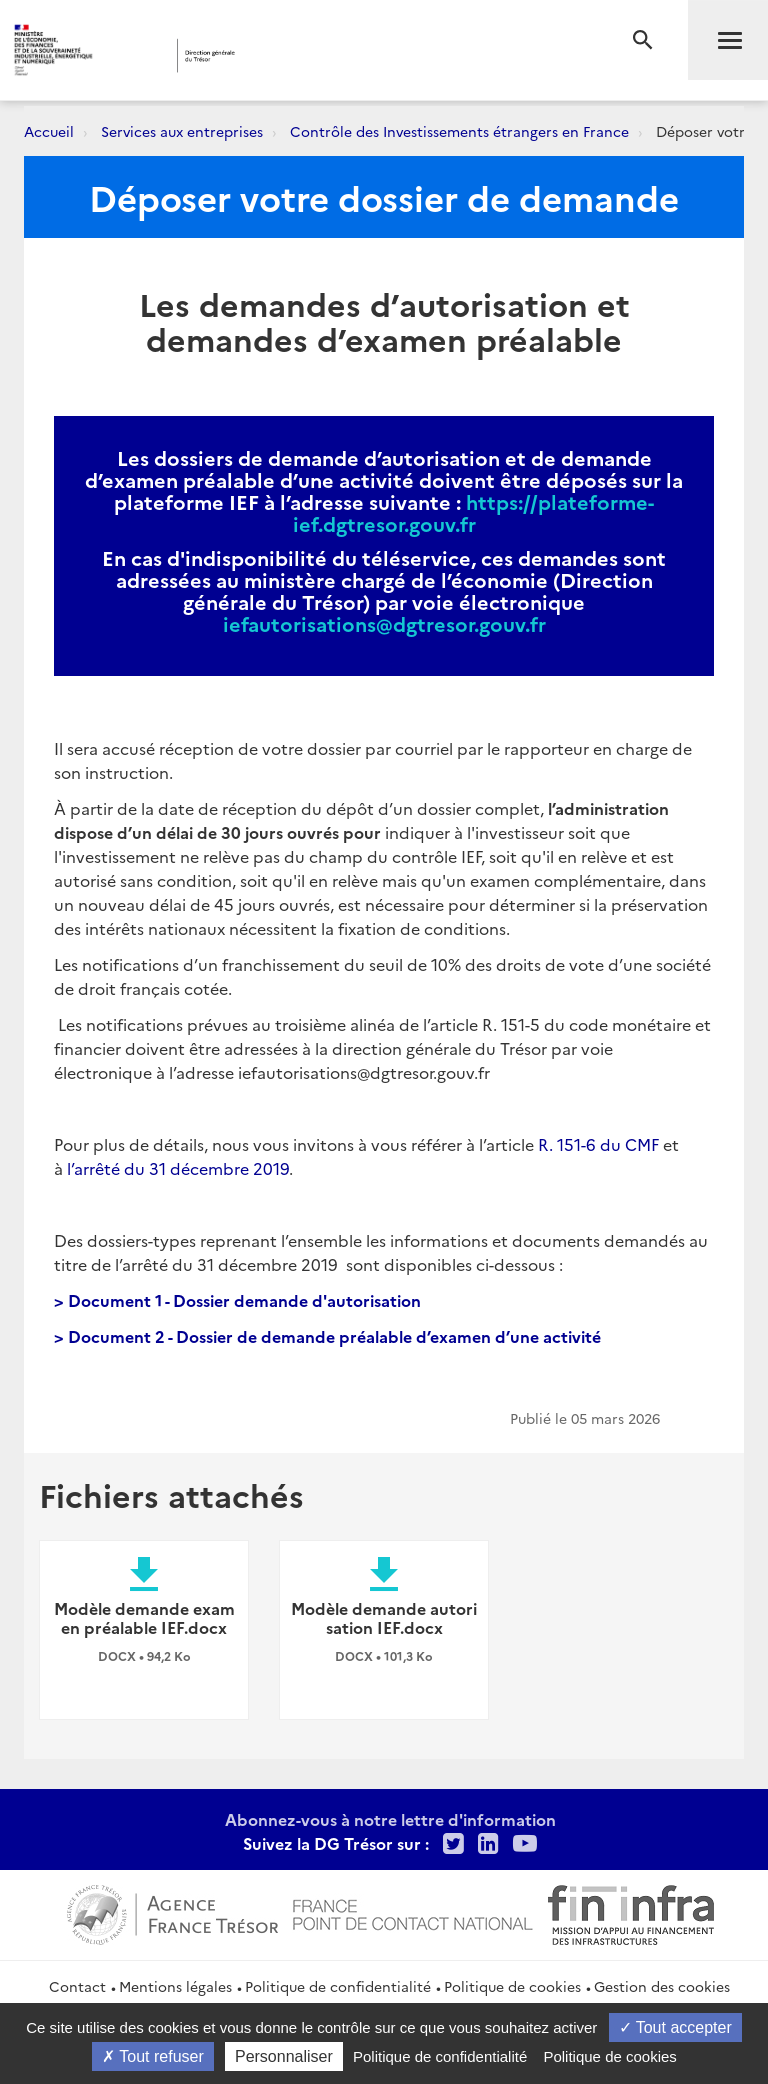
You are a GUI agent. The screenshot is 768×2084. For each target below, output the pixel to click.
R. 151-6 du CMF (598, 1144)
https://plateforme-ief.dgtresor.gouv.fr (474, 512)
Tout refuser (153, 2056)
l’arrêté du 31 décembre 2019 (178, 1168)
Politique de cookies (512, 1986)
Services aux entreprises (182, 131)
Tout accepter (675, 2027)
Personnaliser (284, 2056)
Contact (77, 1986)
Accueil (49, 131)
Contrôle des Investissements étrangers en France (459, 131)
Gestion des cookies (662, 1986)
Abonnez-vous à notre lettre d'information (390, 1819)
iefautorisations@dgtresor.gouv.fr (384, 623)
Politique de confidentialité (338, 1986)
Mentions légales (175, 1986)
